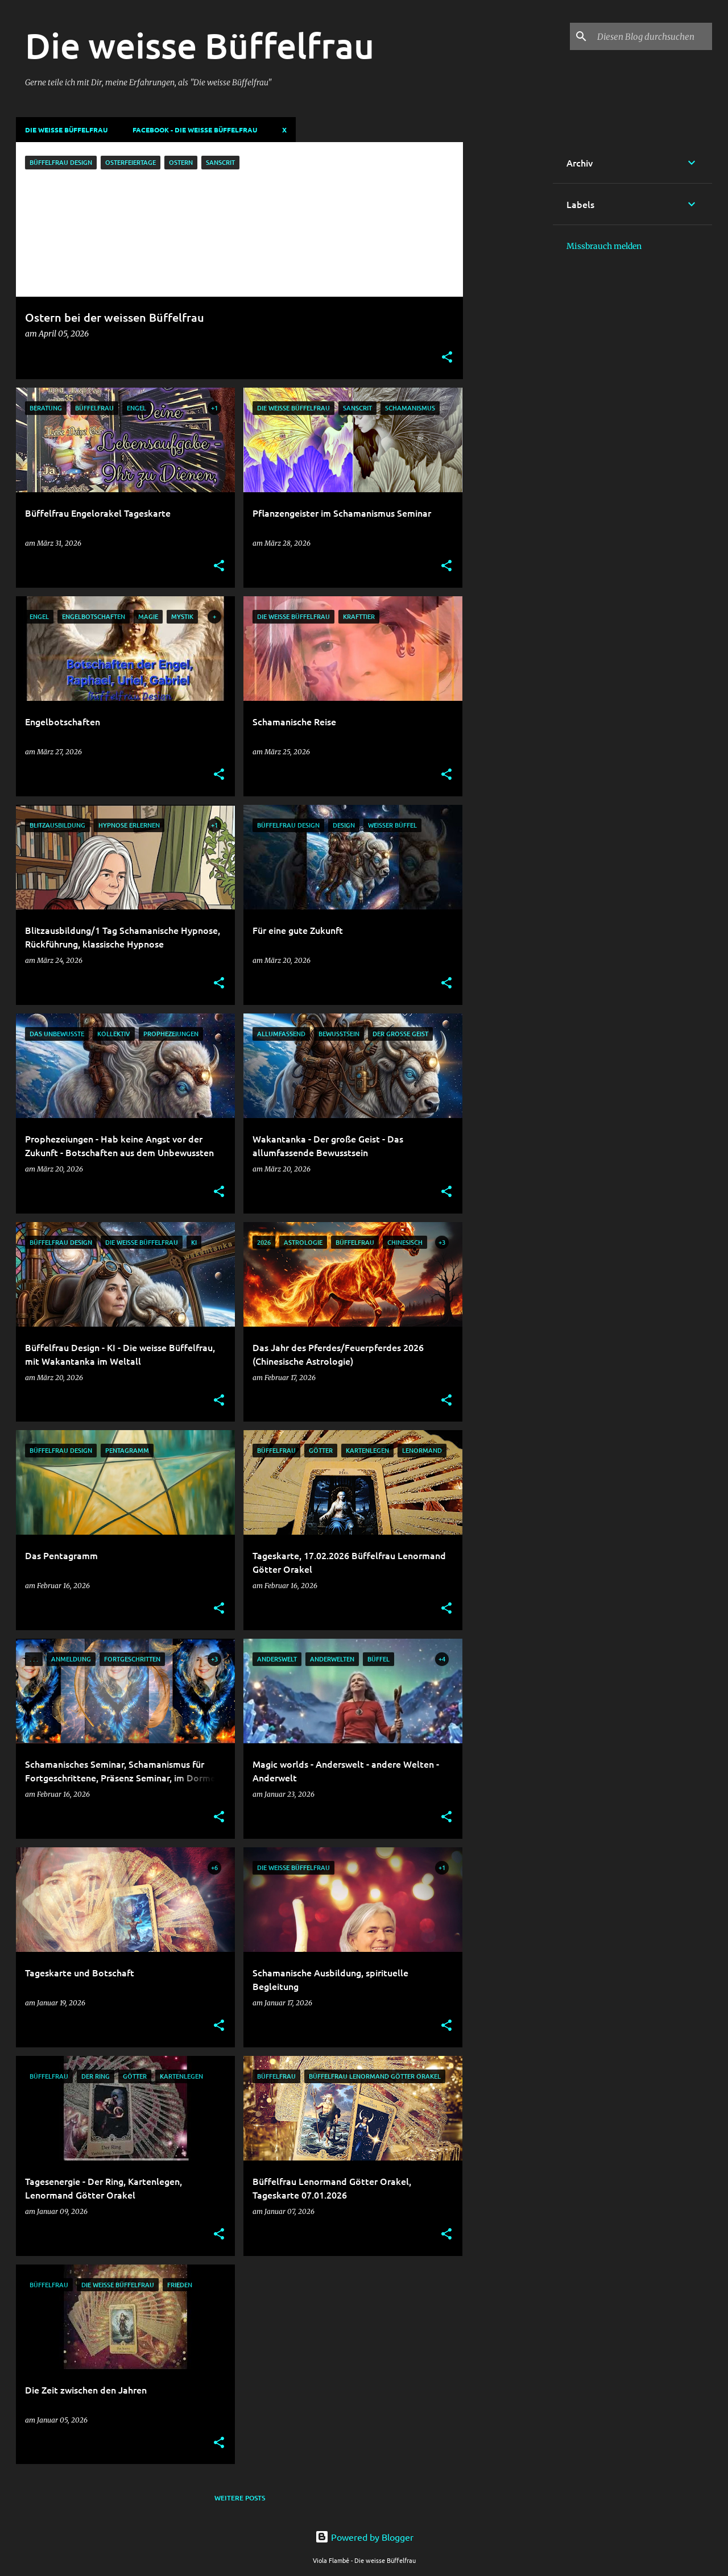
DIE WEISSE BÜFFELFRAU (66, 129)
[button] (447, 357)
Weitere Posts (239, 2498)
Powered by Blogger (364, 2536)
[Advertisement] (507, 312)
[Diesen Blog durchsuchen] (652, 36)
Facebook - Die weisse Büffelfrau (195, 129)
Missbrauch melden (604, 246)
